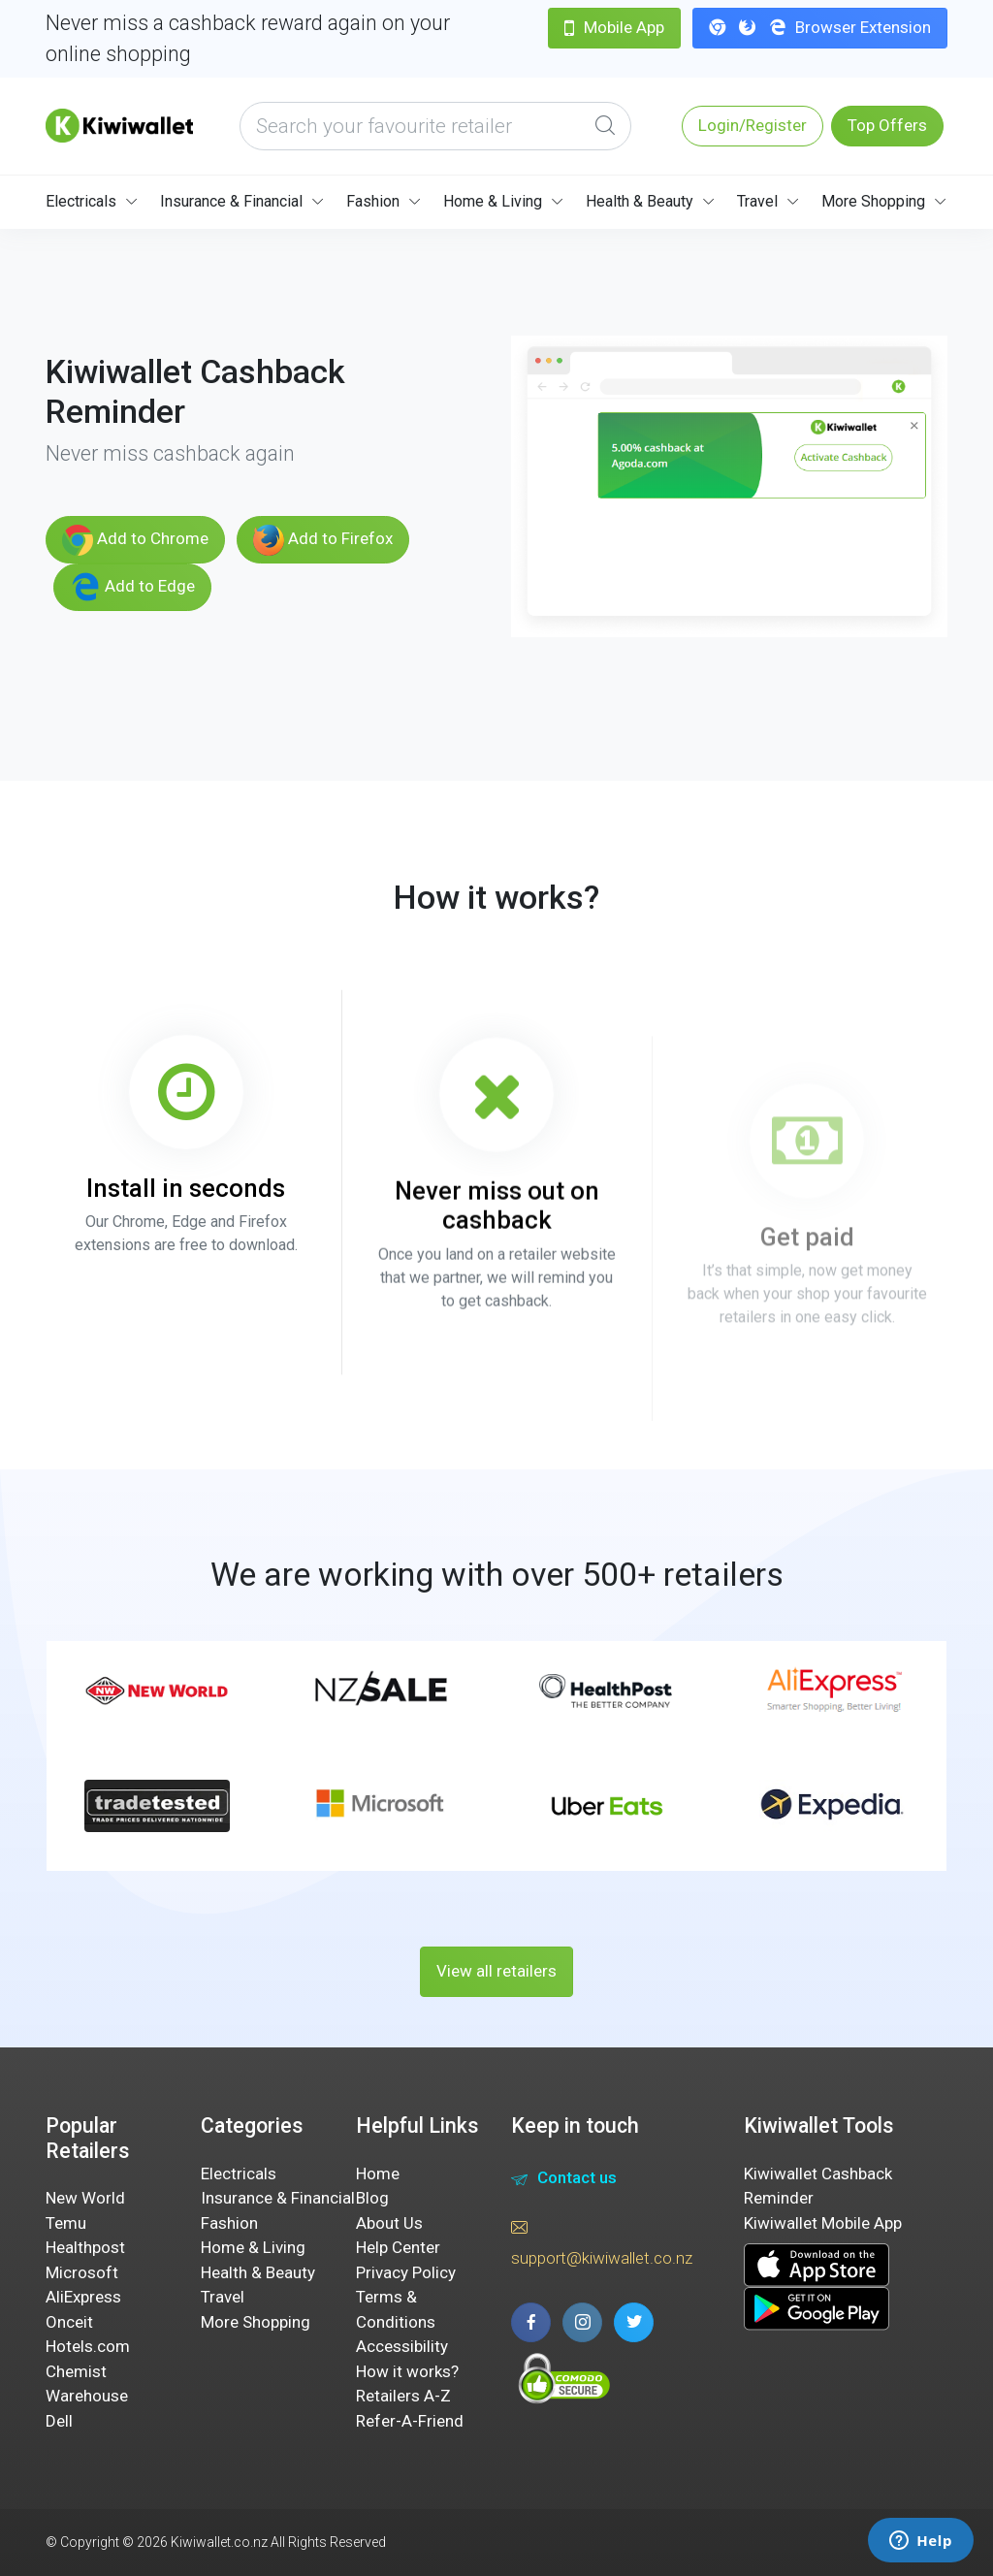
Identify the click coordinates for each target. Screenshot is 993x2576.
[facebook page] (531, 2322)
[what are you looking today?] (435, 126)
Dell (59, 2421)
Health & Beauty (639, 201)
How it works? (407, 2371)
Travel (757, 201)
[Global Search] (605, 126)
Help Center (398, 2247)
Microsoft (82, 2272)
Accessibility (402, 2346)
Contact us (564, 2180)
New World (85, 2197)
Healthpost (85, 2247)
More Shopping (873, 201)
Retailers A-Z (403, 2395)
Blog (372, 2197)
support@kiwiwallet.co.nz (601, 2241)
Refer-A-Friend (410, 2421)
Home (378, 2173)
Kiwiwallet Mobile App (823, 2223)
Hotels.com (88, 2346)
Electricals (81, 201)
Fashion (373, 201)
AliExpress (83, 2296)
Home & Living (492, 201)
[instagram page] (582, 2322)
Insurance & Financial (231, 201)
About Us (389, 2223)
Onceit (69, 2322)
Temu (66, 2223)
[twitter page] (634, 2322)
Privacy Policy (406, 2272)
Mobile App (614, 27)
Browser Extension (820, 27)
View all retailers (496, 1970)
